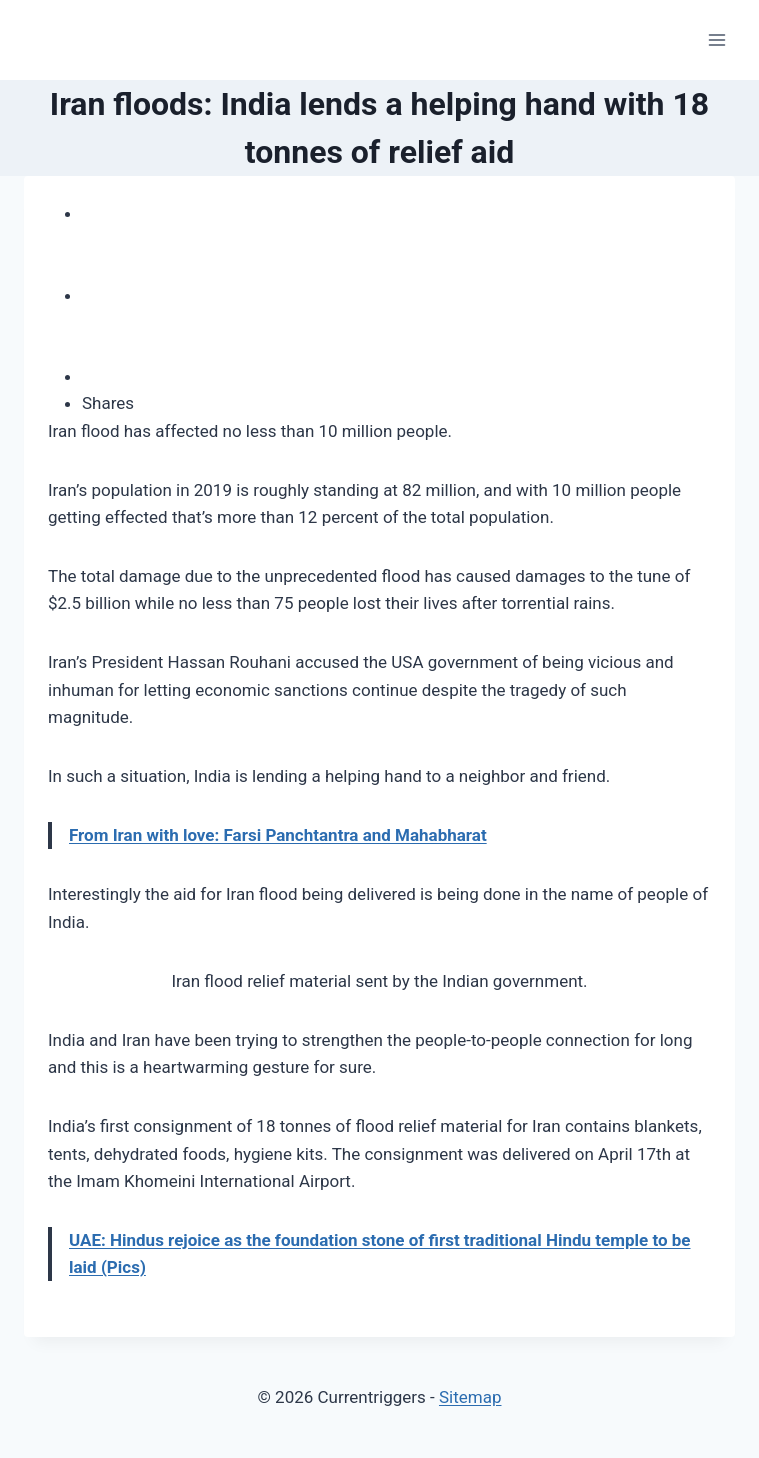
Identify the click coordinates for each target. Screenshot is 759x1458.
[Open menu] (716, 39)
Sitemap (470, 1397)
